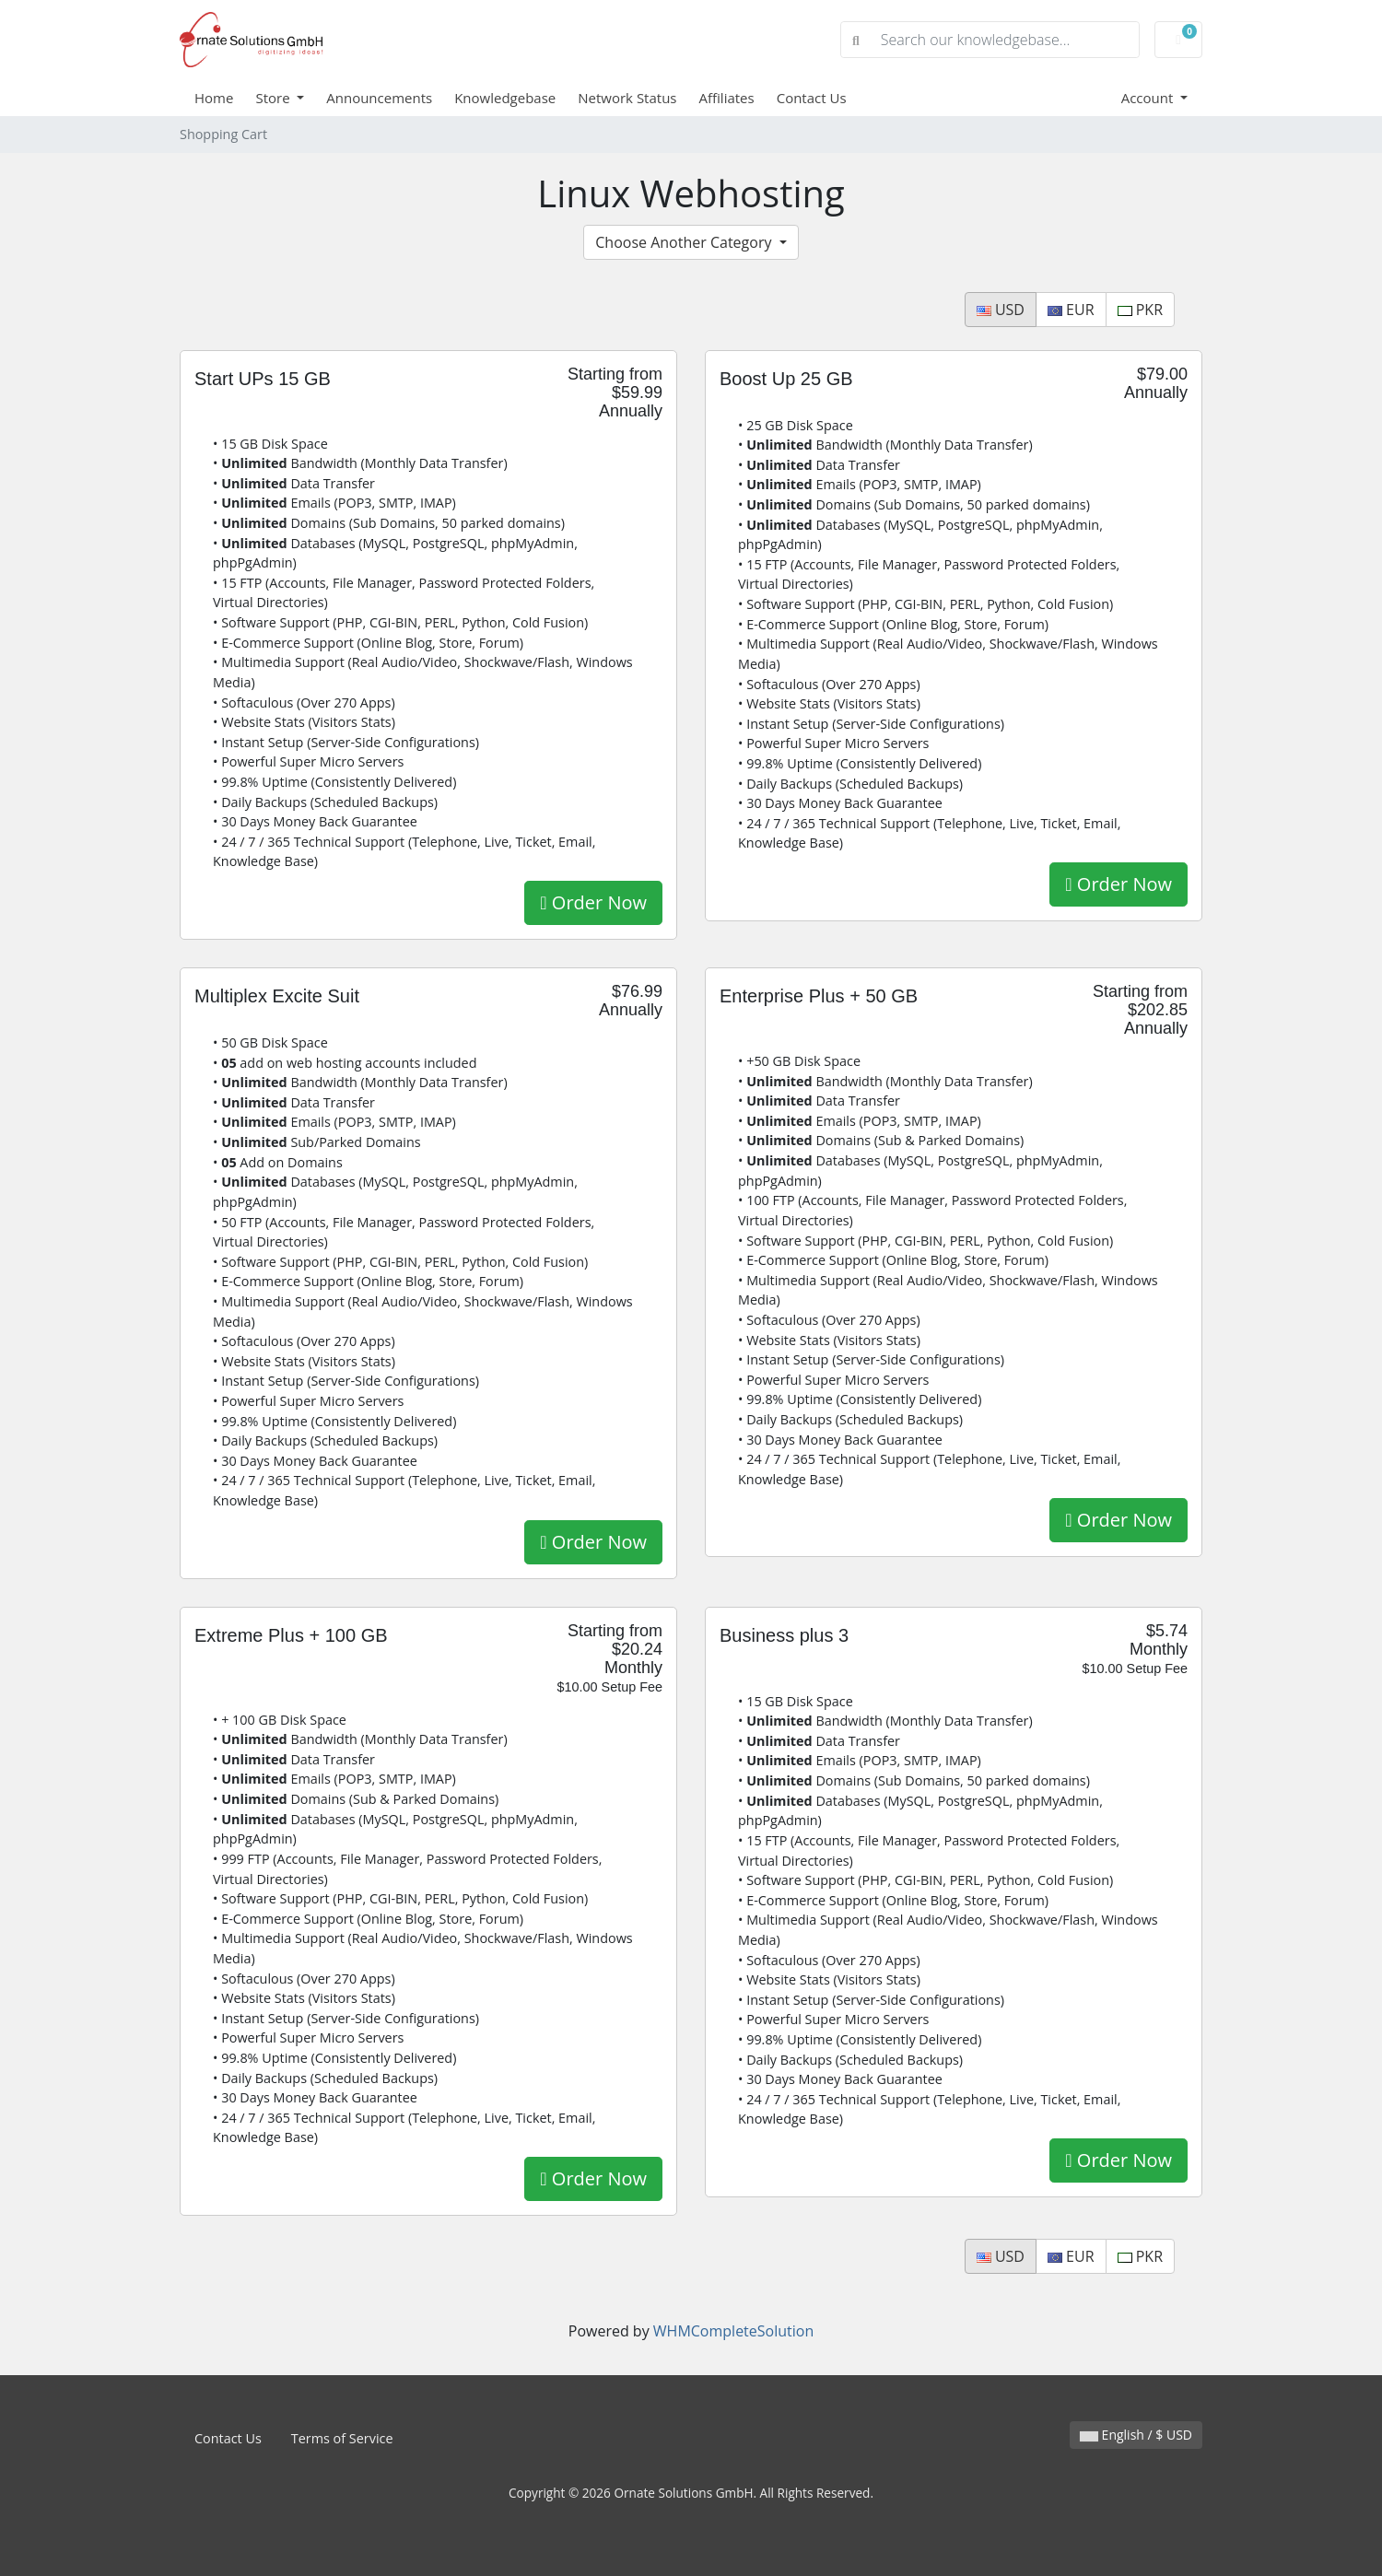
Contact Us (812, 97)
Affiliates (727, 97)
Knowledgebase (505, 97)
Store (274, 97)
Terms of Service (342, 2438)
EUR (1071, 309)
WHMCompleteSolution (733, 2331)
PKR (1140, 309)
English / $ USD (1136, 2434)
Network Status (627, 97)
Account (1149, 97)
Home (213, 97)
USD (1001, 309)
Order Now (593, 902)
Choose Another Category (685, 242)
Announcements (379, 97)
